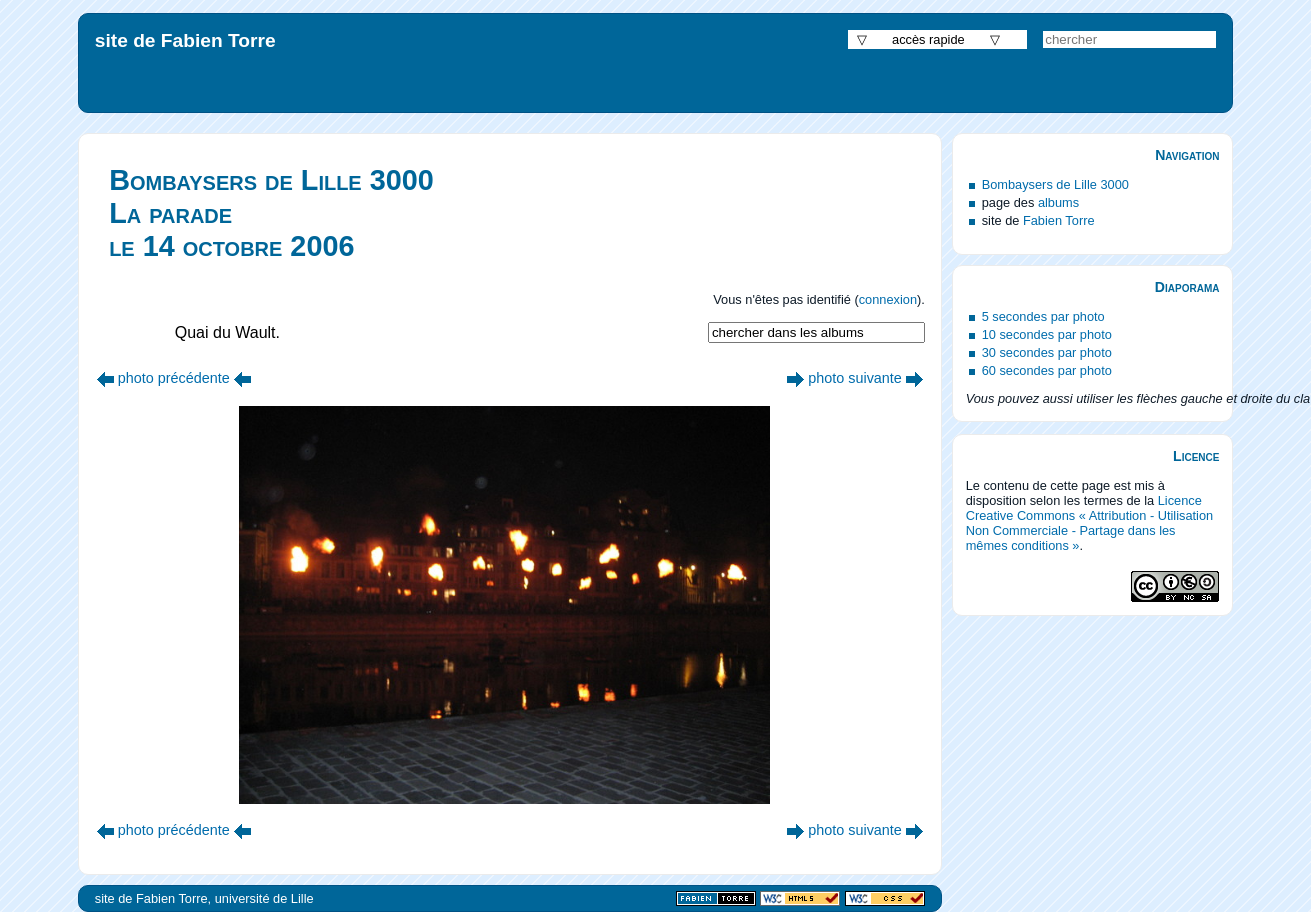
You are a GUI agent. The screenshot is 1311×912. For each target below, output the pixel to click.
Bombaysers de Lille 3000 (1055, 184)
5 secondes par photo (1043, 316)
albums (1058, 202)
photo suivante (855, 378)
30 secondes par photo (1047, 352)
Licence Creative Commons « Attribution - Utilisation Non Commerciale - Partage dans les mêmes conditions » (1090, 523)
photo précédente (174, 378)
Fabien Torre (1059, 220)
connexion (888, 299)
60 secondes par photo (1047, 370)
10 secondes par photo (1047, 334)
